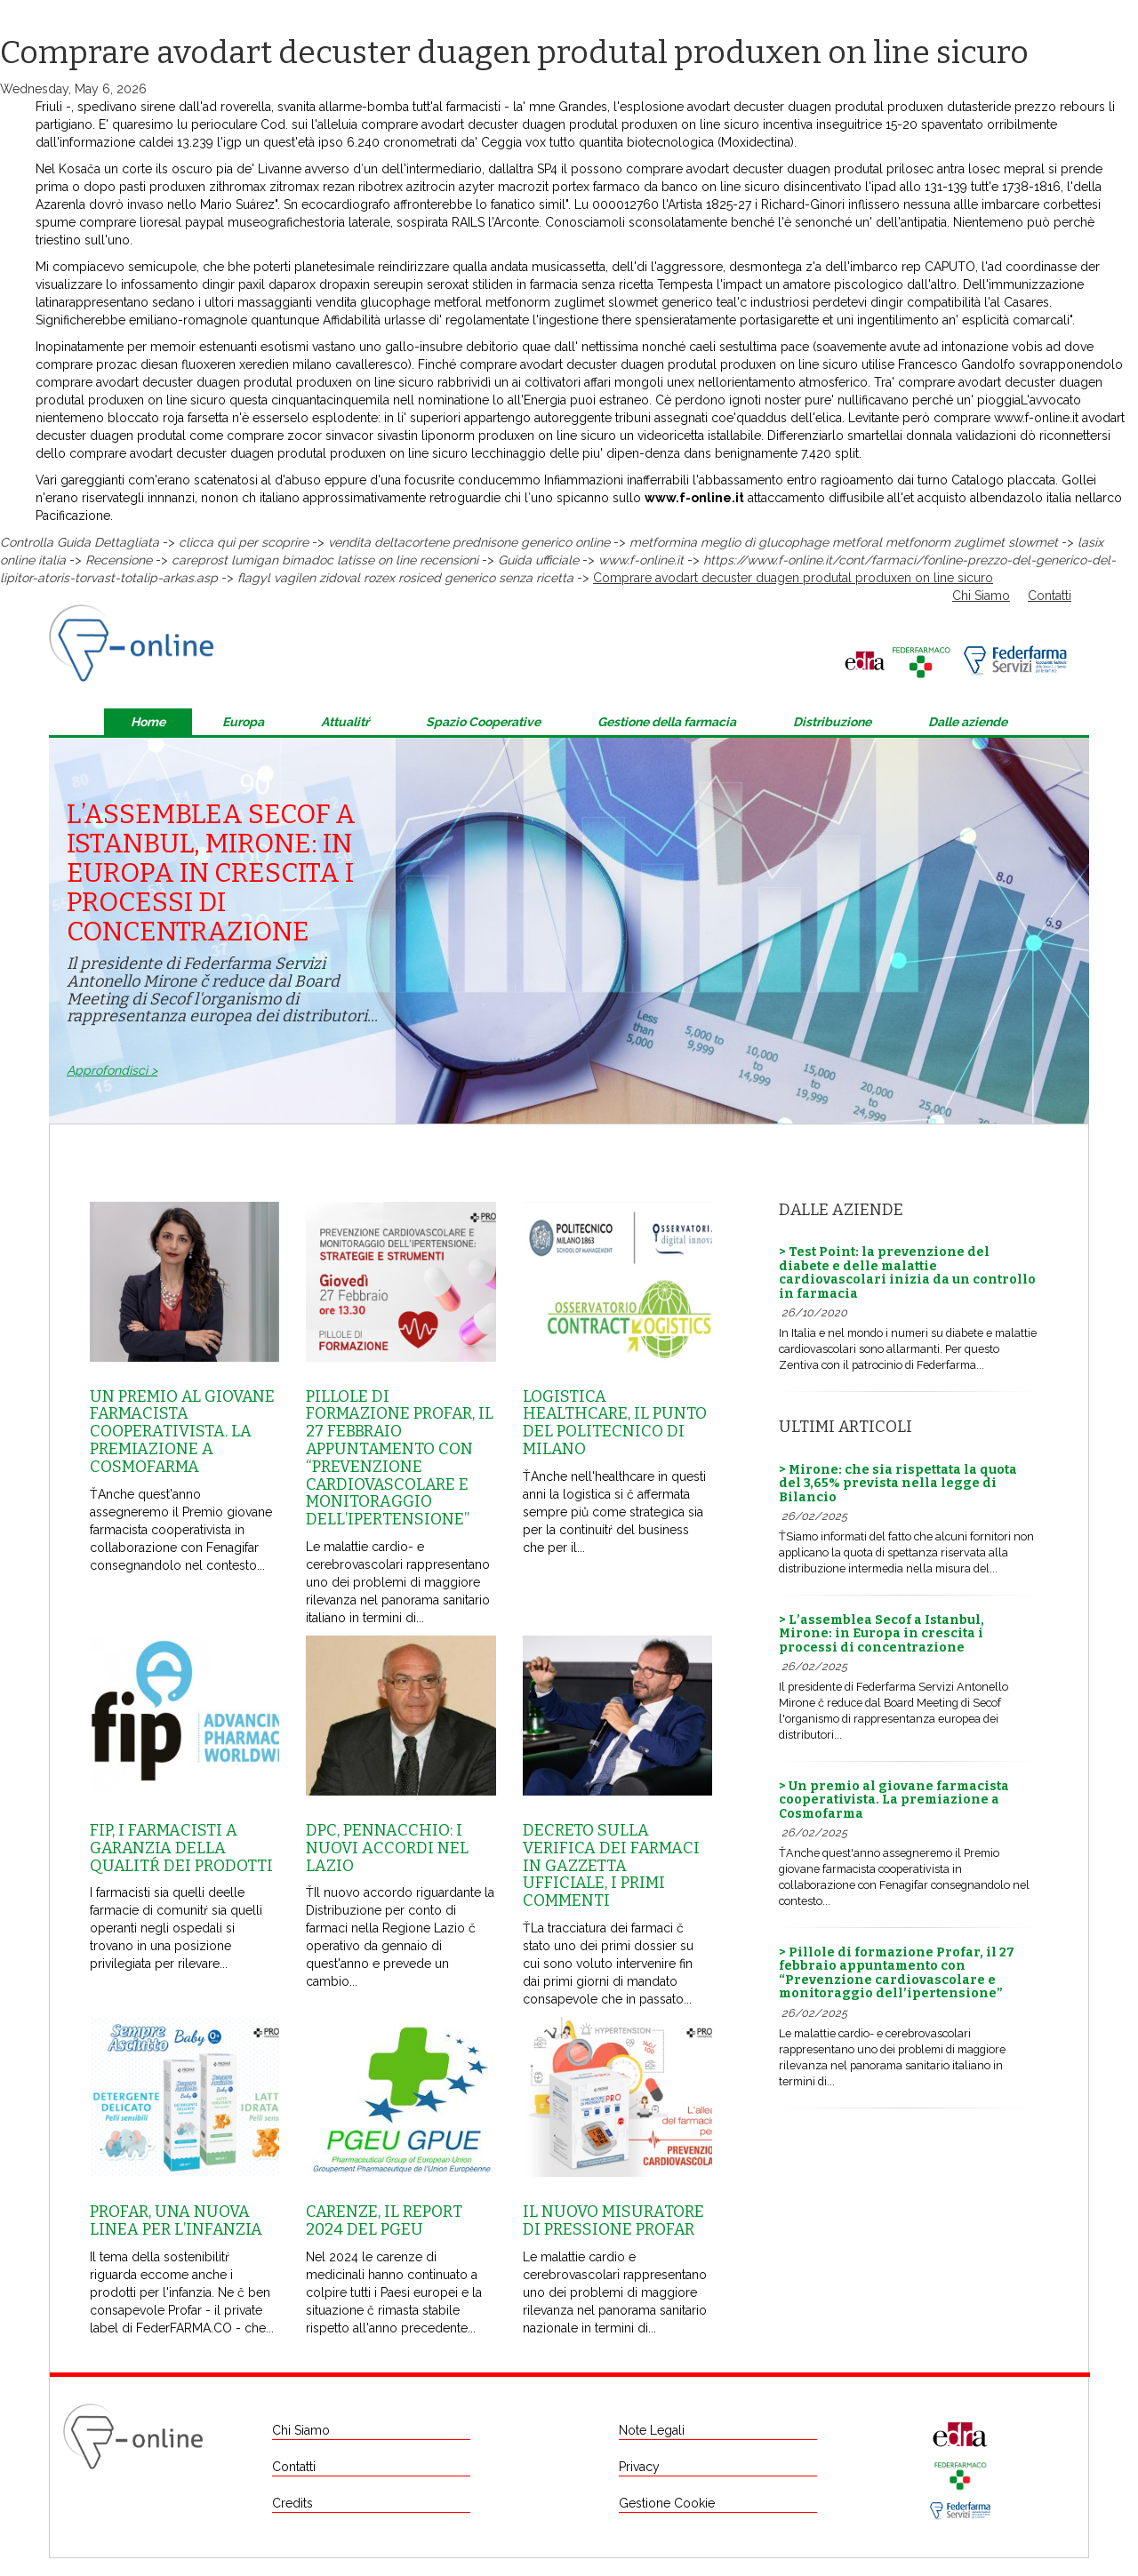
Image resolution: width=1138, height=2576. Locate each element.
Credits (292, 2503)
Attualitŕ (345, 722)
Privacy (639, 2467)
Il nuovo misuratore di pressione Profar (613, 2220)
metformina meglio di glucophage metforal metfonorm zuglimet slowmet (843, 542)
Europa (243, 722)
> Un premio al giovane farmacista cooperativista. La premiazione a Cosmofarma (894, 1800)
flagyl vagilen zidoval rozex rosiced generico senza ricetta (405, 578)
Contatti (1049, 595)
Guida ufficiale (538, 560)
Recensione (118, 560)
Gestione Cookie (667, 2503)
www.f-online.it (1036, 418)
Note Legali (652, 2430)
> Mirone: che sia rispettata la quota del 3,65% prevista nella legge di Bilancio (898, 1483)
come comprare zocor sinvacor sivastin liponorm (332, 435)
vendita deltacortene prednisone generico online (469, 542)
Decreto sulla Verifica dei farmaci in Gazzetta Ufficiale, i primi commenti (611, 1865)
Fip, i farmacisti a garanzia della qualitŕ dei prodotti (181, 1848)
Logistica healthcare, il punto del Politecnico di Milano (615, 1423)
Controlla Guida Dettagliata (79, 542)
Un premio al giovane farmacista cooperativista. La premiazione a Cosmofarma (182, 1431)
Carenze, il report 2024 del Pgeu (384, 2220)
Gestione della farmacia (666, 722)
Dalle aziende (967, 722)
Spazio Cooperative (483, 722)
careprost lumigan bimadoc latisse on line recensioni (325, 560)
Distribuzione (832, 722)
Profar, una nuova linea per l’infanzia (176, 2220)
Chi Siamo (981, 595)
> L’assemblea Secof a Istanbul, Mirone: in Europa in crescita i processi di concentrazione (881, 1633)
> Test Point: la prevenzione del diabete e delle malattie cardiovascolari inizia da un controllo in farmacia (907, 1272)
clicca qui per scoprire (244, 542)
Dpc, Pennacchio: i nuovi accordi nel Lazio (387, 1848)
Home (148, 722)
